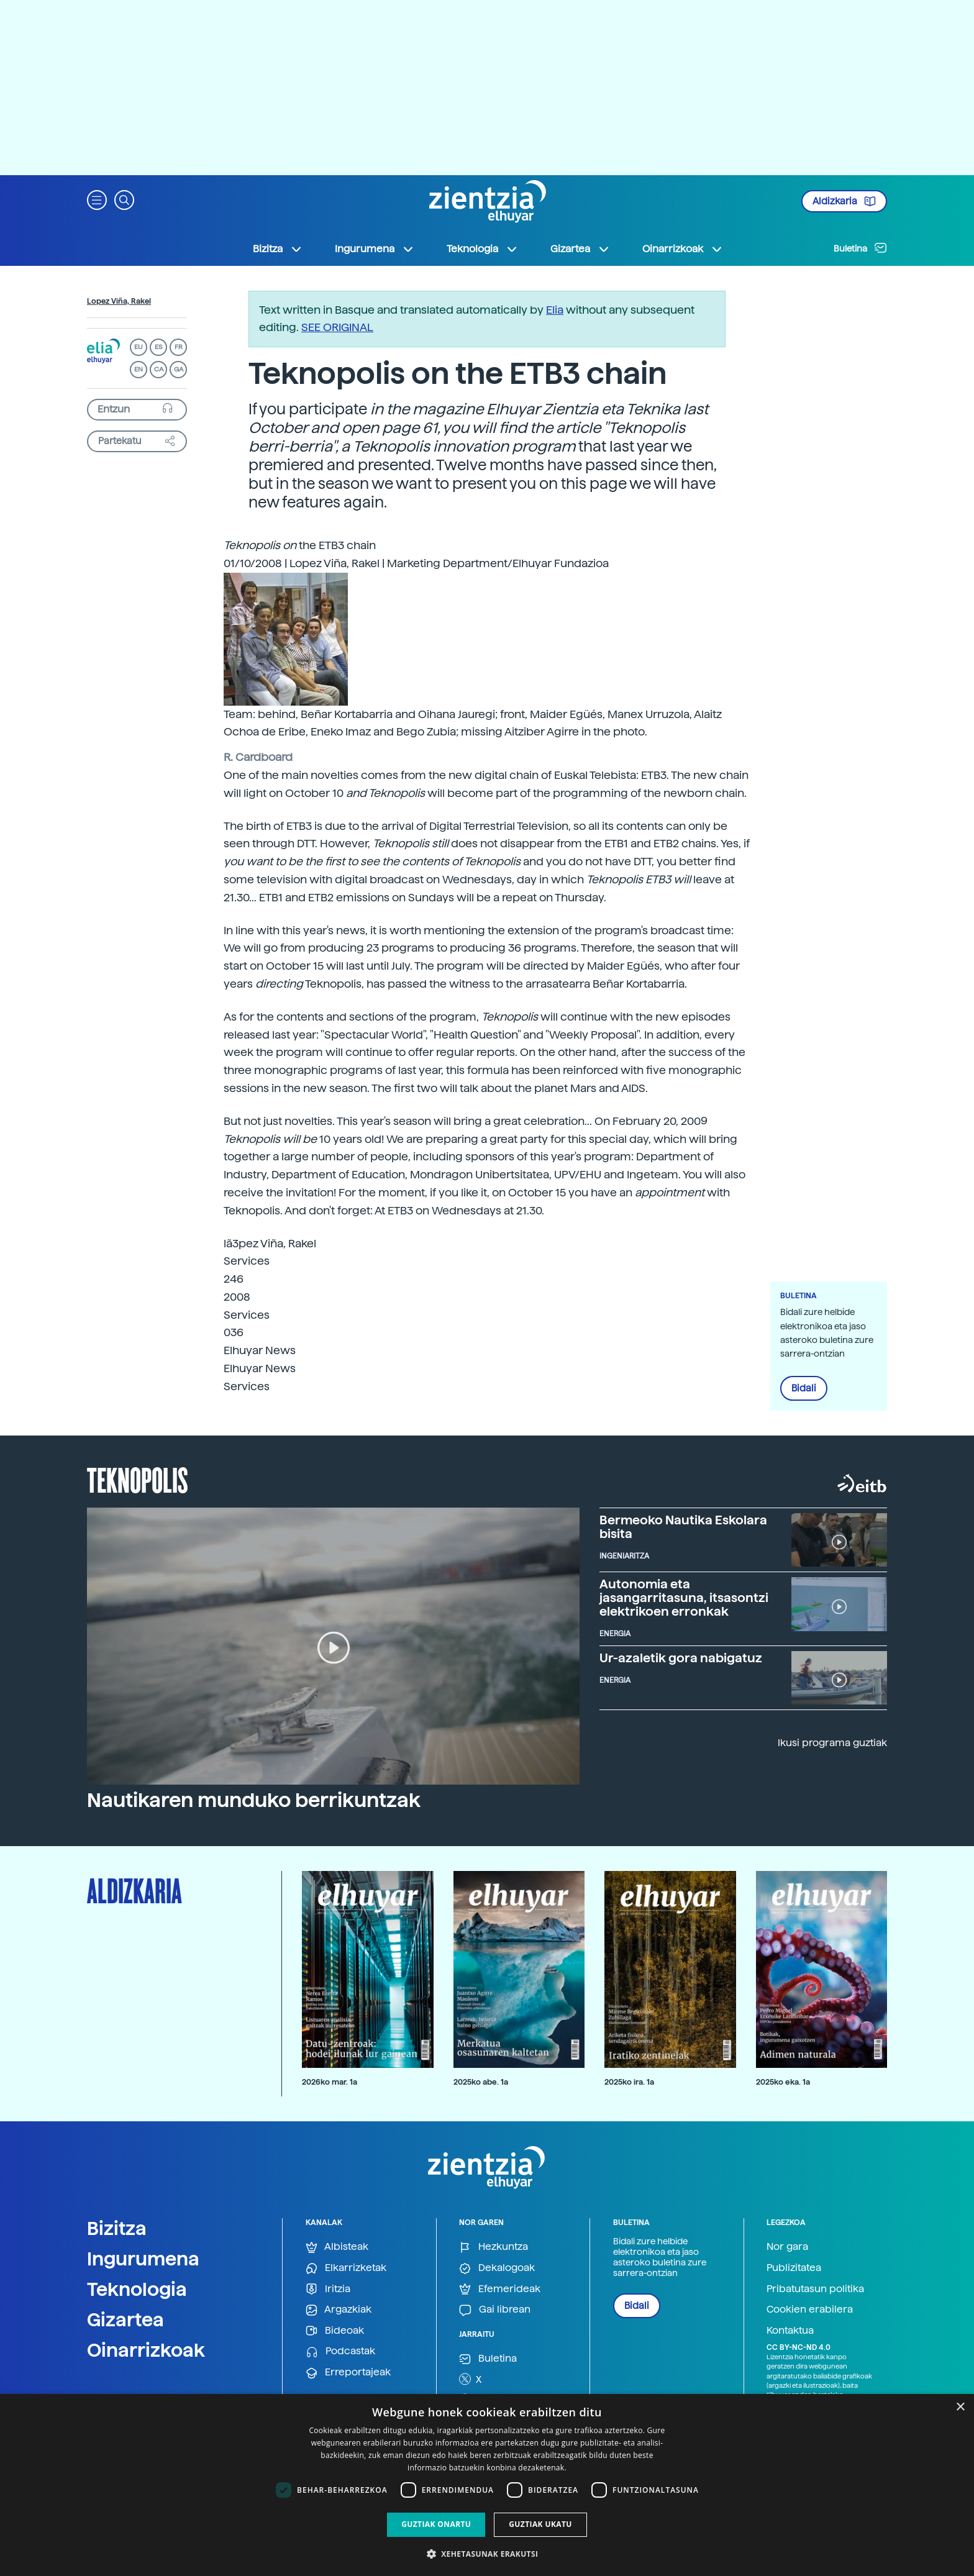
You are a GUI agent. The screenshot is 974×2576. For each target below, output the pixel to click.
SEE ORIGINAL (337, 327)
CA (158, 369)
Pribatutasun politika (815, 2289)
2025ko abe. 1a (480, 2082)
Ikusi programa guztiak (832, 1743)
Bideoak (335, 2330)
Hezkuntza (493, 2247)
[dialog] (487, 2485)
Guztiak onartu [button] (436, 2524)
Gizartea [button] (580, 249)
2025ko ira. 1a (629, 2082)
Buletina (860, 248)
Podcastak (340, 2351)
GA (178, 369)
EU (138, 347)
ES (158, 347)
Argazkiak (338, 2309)
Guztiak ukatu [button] (540, 2524)
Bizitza (117, 2228)
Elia (554, 309)
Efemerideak (499, 2289)
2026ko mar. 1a (329, 2082)
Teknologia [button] (482, 249)
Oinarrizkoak (146, 2350)
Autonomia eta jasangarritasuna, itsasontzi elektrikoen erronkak (683, 1598)
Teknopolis (137, 1479)
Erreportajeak (348, 2372)
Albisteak (337, 2247)
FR (179, 347)
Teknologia (137, 2289)
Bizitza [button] (278, 249)
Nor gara (787, 2246)
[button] (97, 199)
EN (138, 369)
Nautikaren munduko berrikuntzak (254, 1800)
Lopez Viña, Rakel (119, 301)
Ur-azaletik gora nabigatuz (680, 1657)
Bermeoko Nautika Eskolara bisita (683, 1527)
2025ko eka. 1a (783, 2082)
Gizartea (125, 2319)
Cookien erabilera (810, 2309)
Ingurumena (143, 2258)
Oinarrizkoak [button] (682, 249)
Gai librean (494, 2309)
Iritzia (328, 2289)
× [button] (960, 2407)
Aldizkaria (844, 201)
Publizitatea (794, 2267)
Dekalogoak (497, 2268)
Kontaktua (790, 2330)
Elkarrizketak (346, 2268)
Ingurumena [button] (374, 249)
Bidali (803, 1388)
